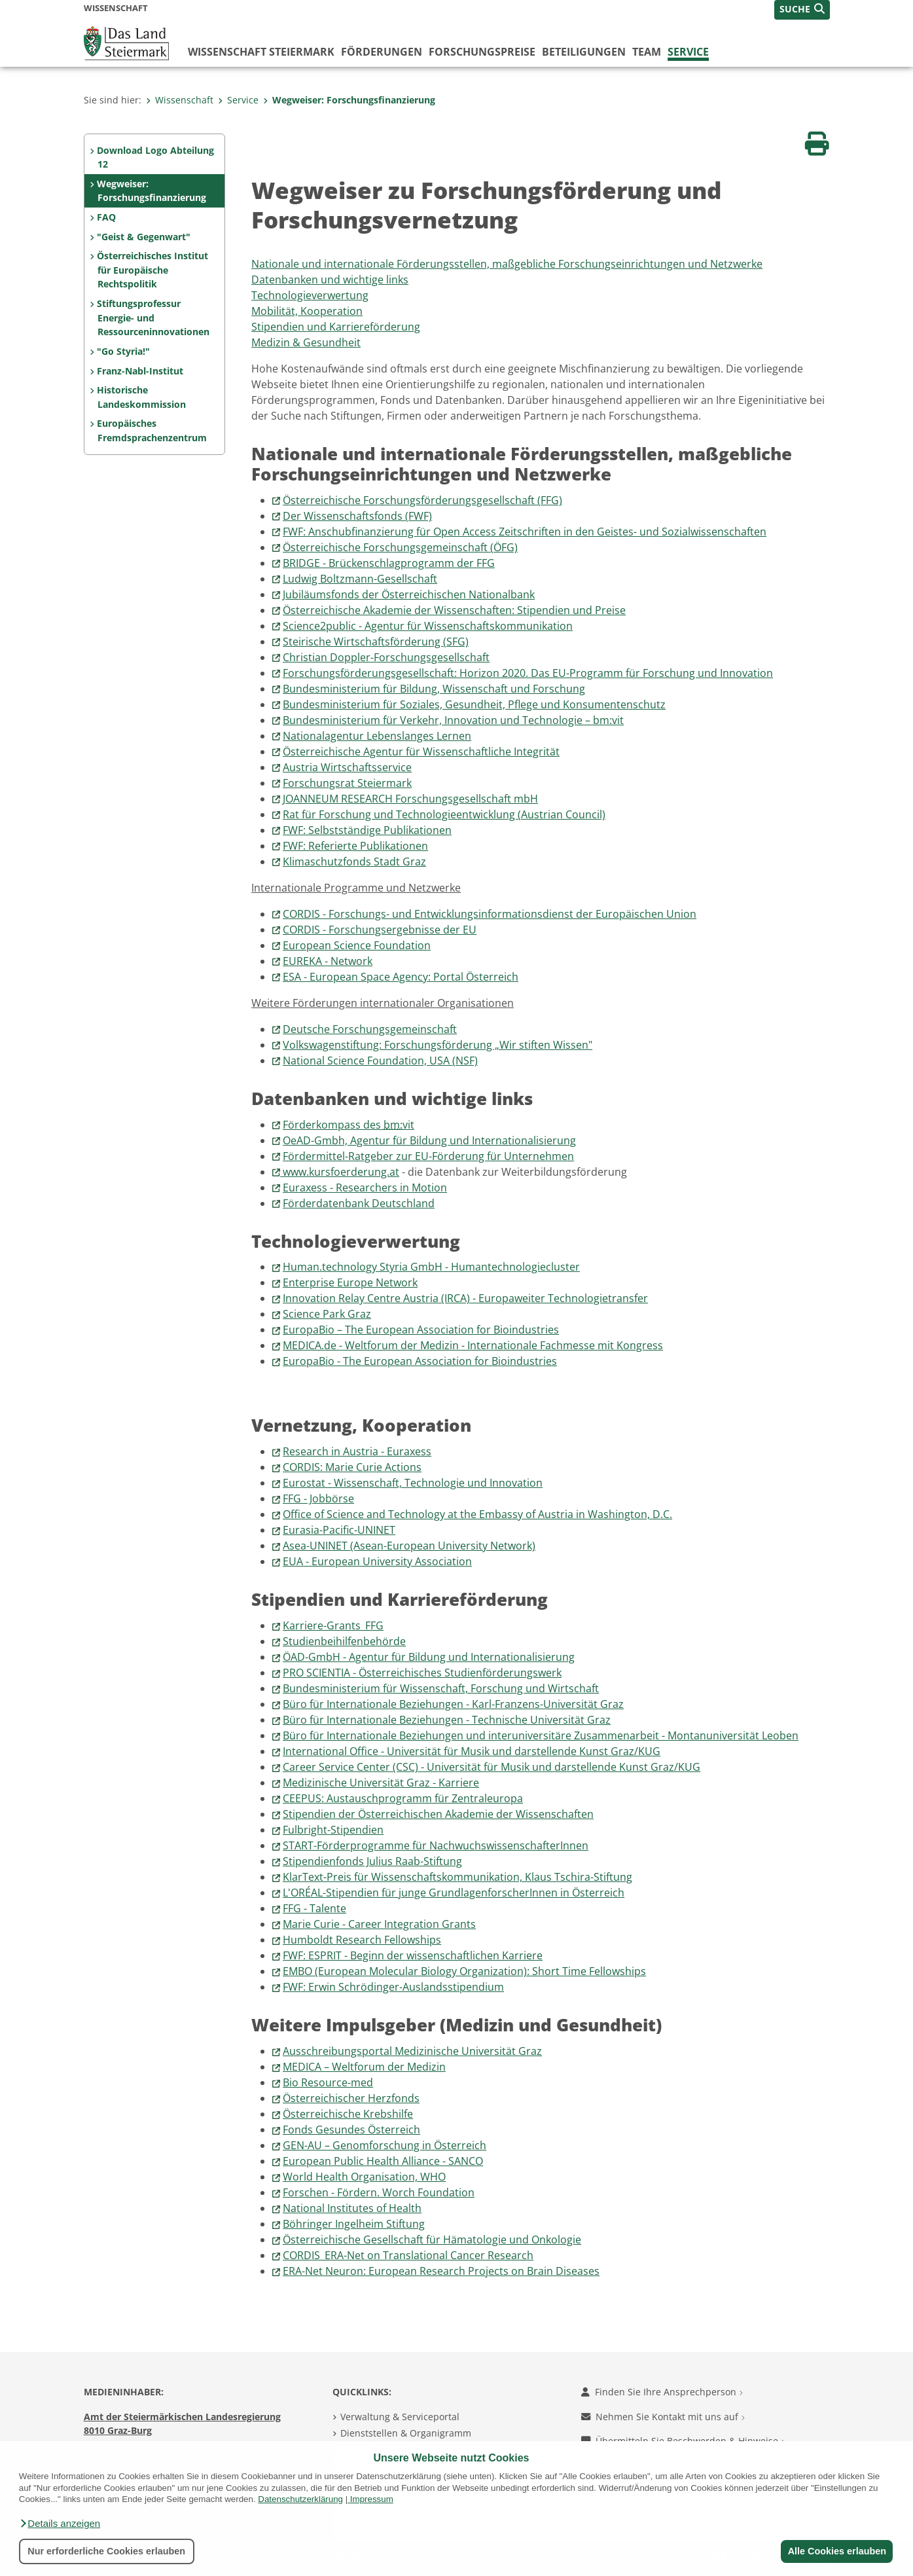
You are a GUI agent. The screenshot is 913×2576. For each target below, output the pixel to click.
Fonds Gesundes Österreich (351, 2129)
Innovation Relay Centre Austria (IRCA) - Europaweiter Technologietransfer (465, 1298)
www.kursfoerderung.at (341, 1172)
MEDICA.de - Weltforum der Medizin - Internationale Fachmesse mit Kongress (473, 1345)
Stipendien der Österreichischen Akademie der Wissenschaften (438, 1814)
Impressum (371, 2499)
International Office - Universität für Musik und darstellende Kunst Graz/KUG (471, 1751)
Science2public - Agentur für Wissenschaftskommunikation (428, 626)
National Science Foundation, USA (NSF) (380, 1060)
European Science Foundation (357, 945)
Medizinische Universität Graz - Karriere (381, 1782)
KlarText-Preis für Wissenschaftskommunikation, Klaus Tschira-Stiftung (457, 1877)
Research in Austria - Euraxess (357, 1451)
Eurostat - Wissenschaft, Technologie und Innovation (413, 1483)
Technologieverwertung (309, 295)
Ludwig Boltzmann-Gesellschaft (360, 578)
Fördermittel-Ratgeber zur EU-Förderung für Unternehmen (428, 1156)
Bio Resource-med (328, 2082)
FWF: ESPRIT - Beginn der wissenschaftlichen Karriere (413, 1955)
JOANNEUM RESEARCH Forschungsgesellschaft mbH (410, 798)
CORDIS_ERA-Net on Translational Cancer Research (408, 2255)
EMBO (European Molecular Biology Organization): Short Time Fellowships (464, 1971)
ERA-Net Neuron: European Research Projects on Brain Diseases (441, 2271)
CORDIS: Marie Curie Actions (352, 1467)
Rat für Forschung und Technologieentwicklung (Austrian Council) (444, 814)
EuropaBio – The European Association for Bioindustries (421, 1329)
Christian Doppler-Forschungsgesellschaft (386, 657)
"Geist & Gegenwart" (143, 236)
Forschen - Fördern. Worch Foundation (378, 2192)
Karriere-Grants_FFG (333, 1625)
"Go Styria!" (123, 351)
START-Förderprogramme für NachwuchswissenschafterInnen (435, 1845)
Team (646, 52)
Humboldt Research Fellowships (362, 1939)
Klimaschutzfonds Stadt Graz (354, 861)
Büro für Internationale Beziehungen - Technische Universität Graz (447, 1720)
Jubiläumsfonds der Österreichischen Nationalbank (409, 594)
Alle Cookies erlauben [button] (836, 2551)
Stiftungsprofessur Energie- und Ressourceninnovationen (153, 317)
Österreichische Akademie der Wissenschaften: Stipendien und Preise (454, 610)
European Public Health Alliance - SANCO (383, 2161)
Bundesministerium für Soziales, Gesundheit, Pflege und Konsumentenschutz (474, 704)
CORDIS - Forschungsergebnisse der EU (379, 929)
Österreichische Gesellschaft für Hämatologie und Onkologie (432, 2239)
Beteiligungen (584, 52)
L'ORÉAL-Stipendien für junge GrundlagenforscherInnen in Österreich (453, 1892)
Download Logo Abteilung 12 (155, 157)
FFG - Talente (314, 1908)
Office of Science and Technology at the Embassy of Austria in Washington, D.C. (477, 1514)
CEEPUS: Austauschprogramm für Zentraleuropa (403, 1798)
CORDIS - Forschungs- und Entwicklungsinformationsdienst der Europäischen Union (489, 914)
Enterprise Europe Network (350, 1282)
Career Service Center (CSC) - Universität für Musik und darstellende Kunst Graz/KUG (491, 1767)
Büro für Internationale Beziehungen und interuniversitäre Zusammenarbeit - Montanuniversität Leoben (540, 1735)
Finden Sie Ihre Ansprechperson (662, 2392)
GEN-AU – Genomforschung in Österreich (384, 2145)
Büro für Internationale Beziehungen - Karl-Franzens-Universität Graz (453, 1704)
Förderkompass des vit (348, 1124)
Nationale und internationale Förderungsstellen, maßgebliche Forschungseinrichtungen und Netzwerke (506, 264)
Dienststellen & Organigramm (405, 2433)
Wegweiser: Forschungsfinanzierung (349, 100)
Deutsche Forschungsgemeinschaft (370, 1029)
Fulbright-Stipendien (333, 1830)
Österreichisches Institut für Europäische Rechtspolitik (152, 269)
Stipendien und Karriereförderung (335, 326)
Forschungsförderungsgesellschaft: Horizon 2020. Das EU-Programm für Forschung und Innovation (528, 673)
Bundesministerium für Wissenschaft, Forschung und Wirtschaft (441, 1688)
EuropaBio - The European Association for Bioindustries (420, 1361)
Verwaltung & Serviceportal (399, 2416)
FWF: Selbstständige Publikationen (367, 830)
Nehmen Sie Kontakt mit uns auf (663, 2416)
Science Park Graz (327, 1314)
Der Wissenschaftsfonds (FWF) (357, 516)
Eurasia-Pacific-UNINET (339, 1530)
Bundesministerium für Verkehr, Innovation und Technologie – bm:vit (453, 720)
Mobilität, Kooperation (307, 311)
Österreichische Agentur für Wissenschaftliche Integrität (421, 751)
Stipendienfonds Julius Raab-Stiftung (372, 1861)
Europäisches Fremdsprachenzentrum (151, 430)
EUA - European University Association (377, 1561)
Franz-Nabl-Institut (140, 371)
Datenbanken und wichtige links (329, 279)
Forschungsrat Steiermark (347, 783)
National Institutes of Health (352, 2208)
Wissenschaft (179, 100)
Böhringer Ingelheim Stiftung (354, 2224)
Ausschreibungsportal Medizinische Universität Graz (412, 2051)
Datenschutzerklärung (300, 2499)
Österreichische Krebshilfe (348, 2114)
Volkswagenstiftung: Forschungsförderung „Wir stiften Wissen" (437, 1045)
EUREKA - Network (327, 961)
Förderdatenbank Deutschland (359, 1203)
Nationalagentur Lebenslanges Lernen (377, 736)
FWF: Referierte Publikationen (355, 846)
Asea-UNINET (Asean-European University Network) (409, 1545)
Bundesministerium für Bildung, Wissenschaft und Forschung (434, 688)
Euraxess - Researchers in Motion (365, 1187)
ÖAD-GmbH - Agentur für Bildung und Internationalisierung (429, 1657)
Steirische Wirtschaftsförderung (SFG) (376, 641)
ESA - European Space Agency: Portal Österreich (400, 977)
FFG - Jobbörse (318, 1498)
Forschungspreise (482, 52)
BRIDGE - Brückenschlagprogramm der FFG (389, 563)
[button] (59, 2523)
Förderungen (381, 52)
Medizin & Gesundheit (306, 342)
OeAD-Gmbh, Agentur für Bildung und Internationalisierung (429, 1140)
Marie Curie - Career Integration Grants (379, 1924)
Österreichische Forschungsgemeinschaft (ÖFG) (400, 547)
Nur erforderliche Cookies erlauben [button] (106, 2551)
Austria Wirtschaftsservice (347, 767)
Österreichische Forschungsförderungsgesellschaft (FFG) (422, 500)
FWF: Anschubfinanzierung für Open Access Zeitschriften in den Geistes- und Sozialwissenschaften (524, 531)
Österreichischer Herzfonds (351, 2098)
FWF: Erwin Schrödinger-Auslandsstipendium (393, 1987)
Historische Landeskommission (141, 397)
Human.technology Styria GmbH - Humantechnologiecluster (431, 1267)
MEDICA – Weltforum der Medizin (364, 2066)
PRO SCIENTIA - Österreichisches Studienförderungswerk (422, 1672)
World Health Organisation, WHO (364, 2176)
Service (688, 52)
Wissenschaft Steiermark (261, 52)
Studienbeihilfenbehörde (344, 1641)
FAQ (106, 217)
